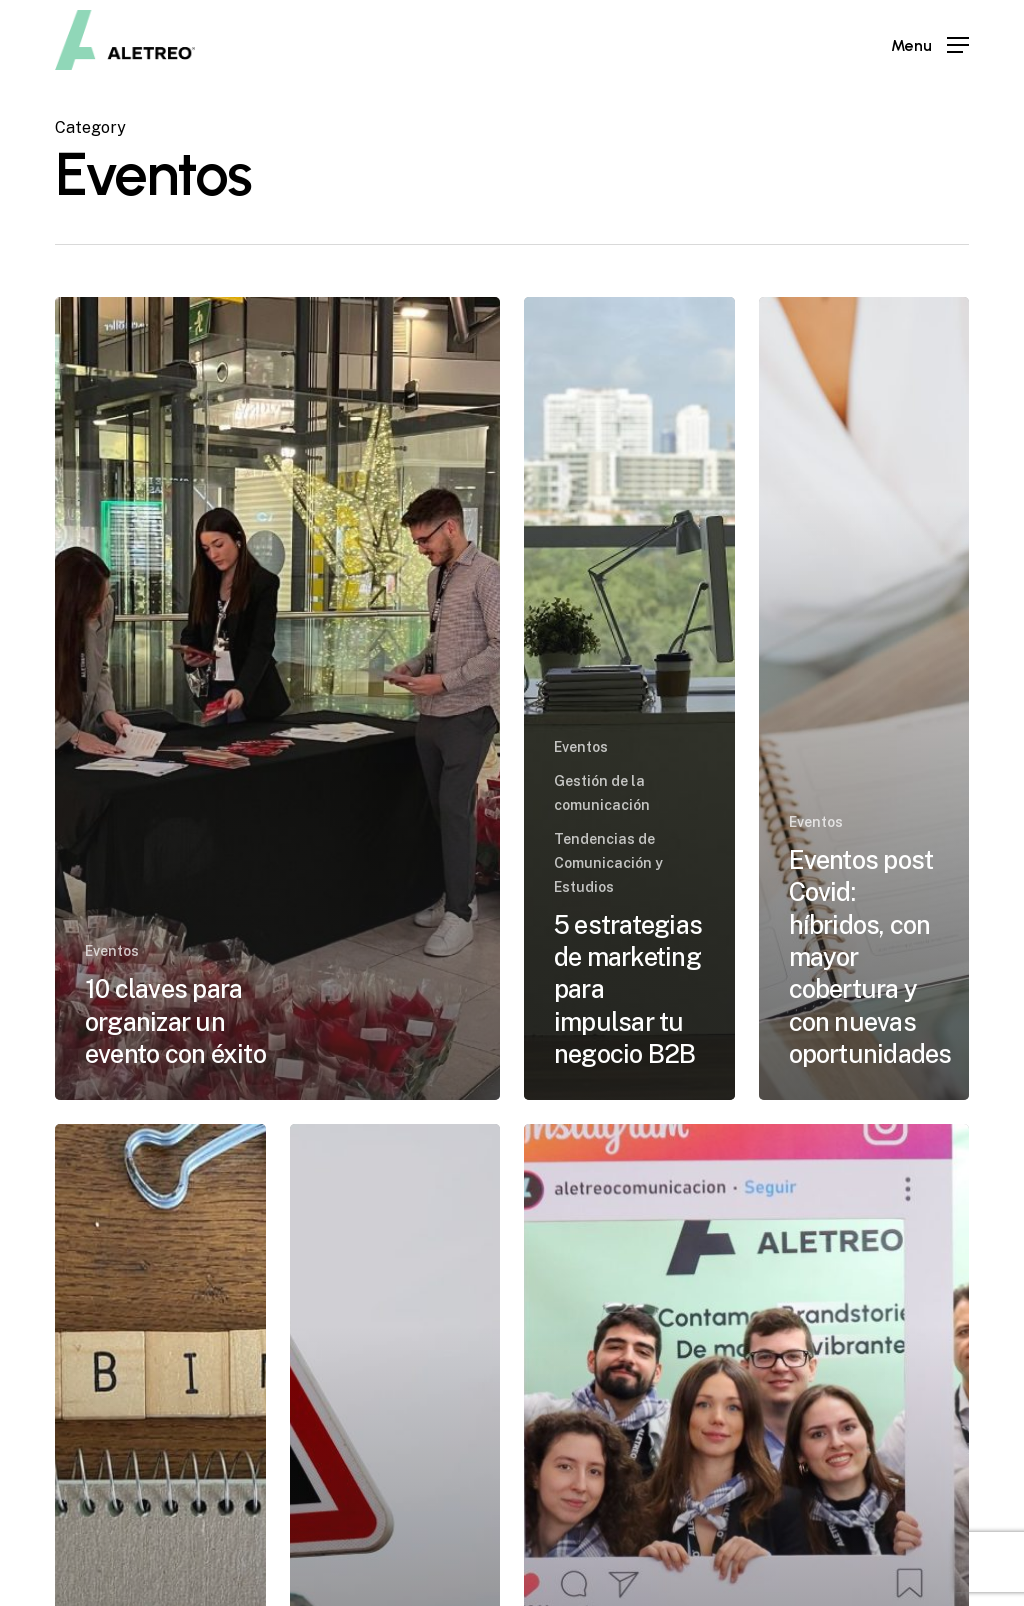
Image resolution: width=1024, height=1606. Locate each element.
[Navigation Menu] (930, 45)
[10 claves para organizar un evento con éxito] (277, 698)
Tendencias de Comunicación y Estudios (608, 863)
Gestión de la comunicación (602, 793)
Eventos (112, 951)
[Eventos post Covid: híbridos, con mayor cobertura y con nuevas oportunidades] (864, 698)
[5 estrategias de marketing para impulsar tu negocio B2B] (629, 698)
